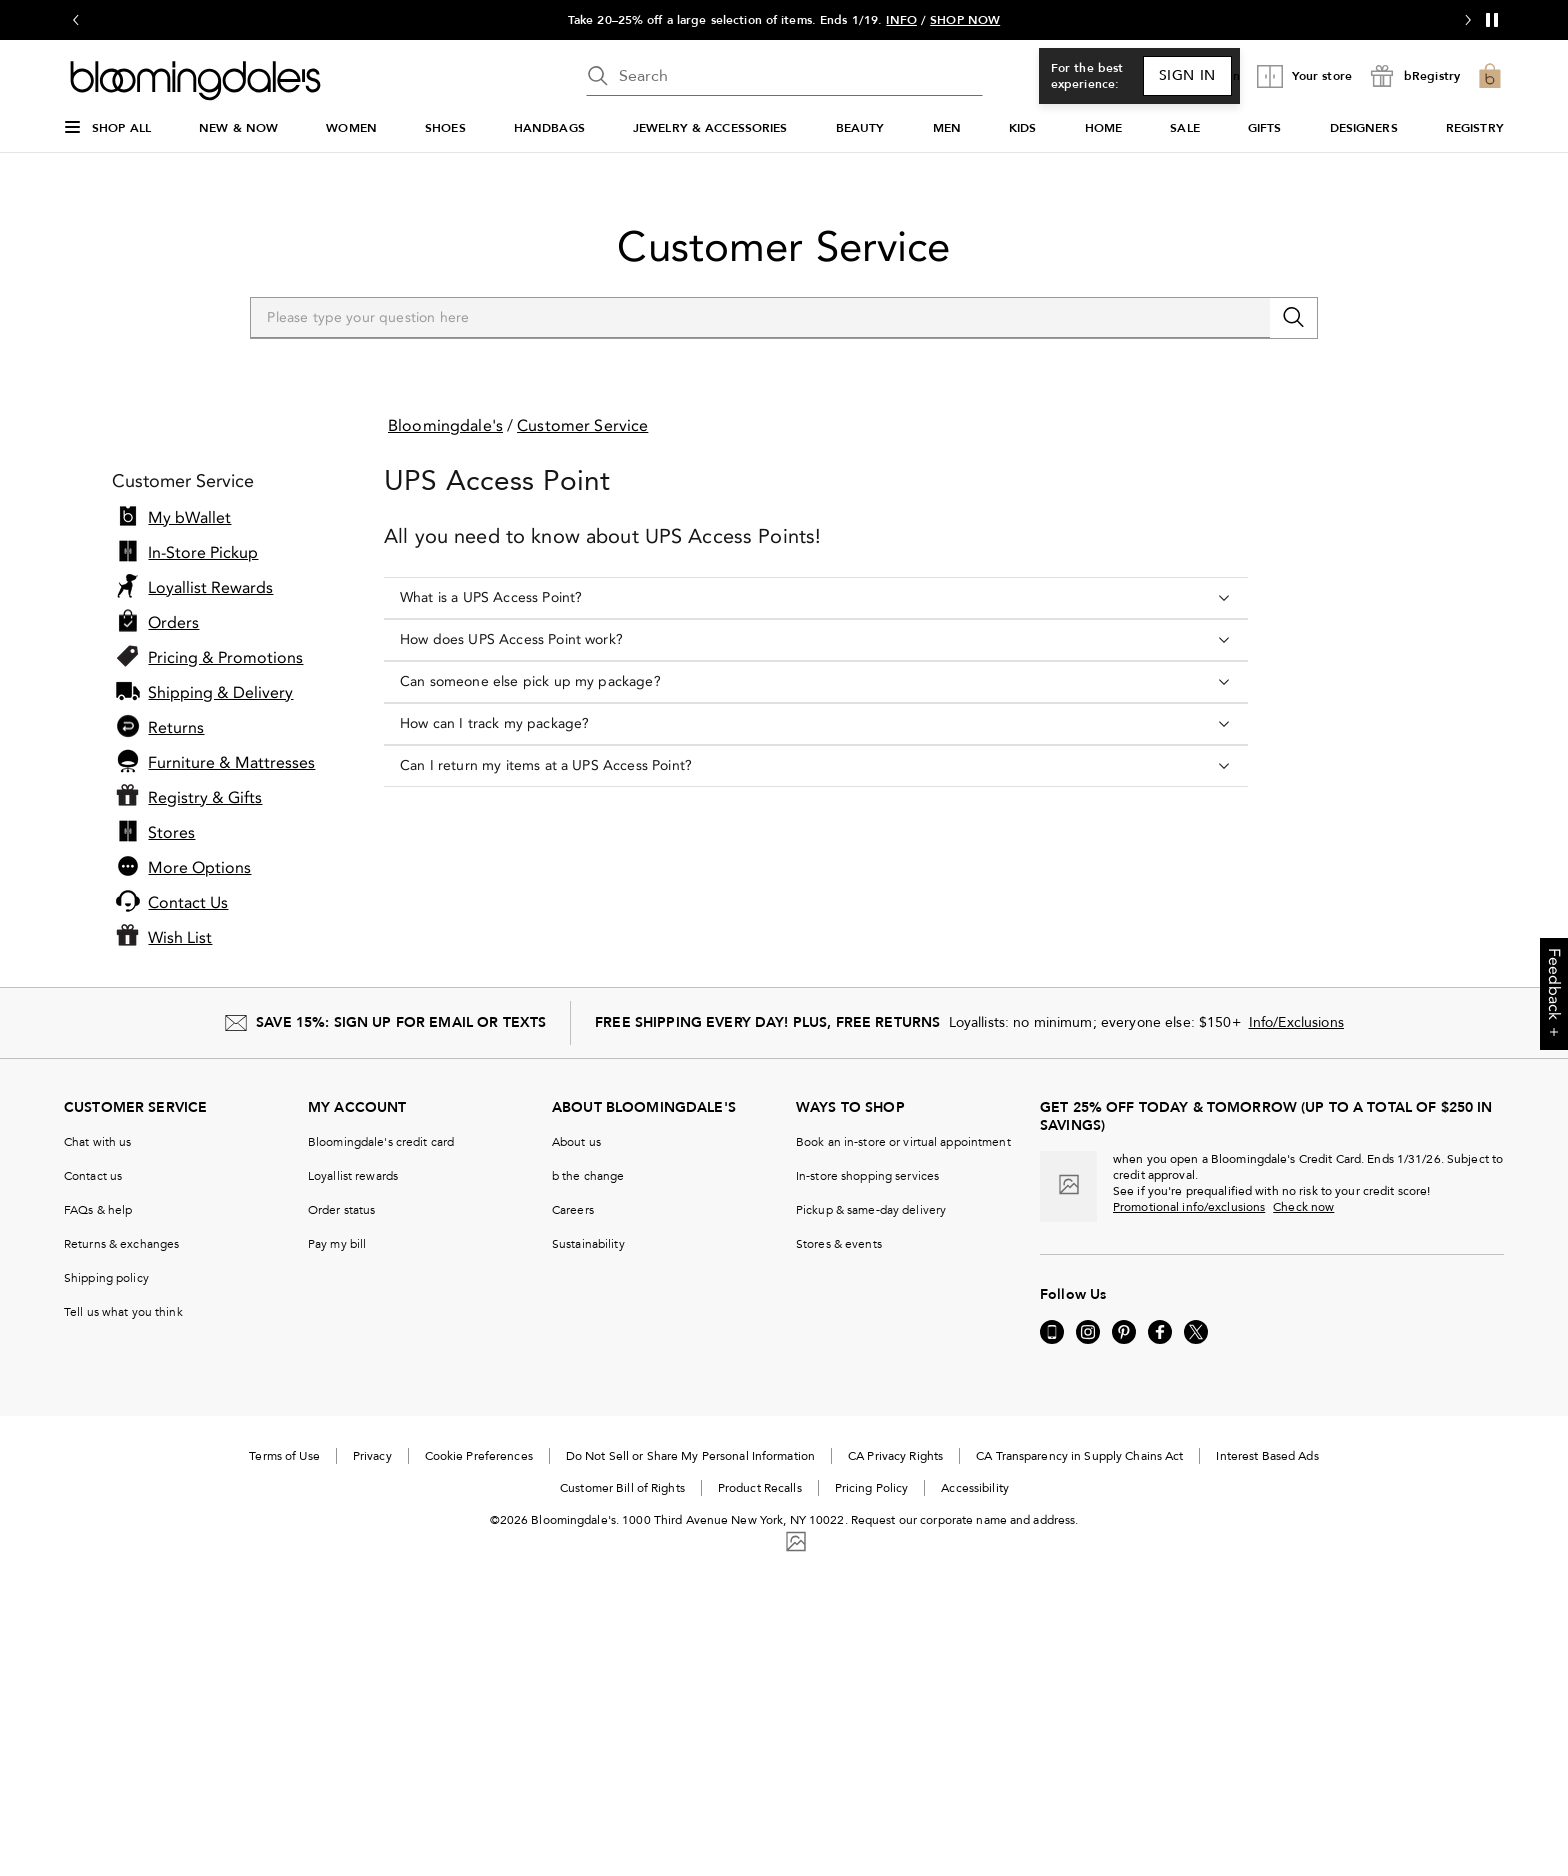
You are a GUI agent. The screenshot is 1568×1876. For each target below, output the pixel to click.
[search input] (784, 76)
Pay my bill (337, 1244)
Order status (341, 1210)
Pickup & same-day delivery (871, 1210)
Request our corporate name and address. (965, 1520)
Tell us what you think (123, 1312)
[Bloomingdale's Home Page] (195, 81)
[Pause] (1492, 20)
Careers (573, 1210)
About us (576, 1142)
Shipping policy (106, 1278)
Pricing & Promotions (225, 658)
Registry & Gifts (205, 798)
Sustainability (588, 1244)
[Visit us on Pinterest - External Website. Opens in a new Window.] (1124, 1332)
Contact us (93, 1176)
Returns (176, 728)
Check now (1303, 1207)
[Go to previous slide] (76, 20)
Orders (173, 623)
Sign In (1187, 75)
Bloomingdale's (445, 425)
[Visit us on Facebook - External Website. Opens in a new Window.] (1160, 1332)
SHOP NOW (965, 20)
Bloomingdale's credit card (381, 1142)
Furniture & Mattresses (231, 763)
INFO (901, 20)
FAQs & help (98, 1210)
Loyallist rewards (353, 1176)
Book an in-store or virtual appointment (903, 1142)
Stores (171, 833)
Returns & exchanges (121, 1244)
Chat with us (97, 1142)
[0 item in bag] (1490, 76)
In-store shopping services (867, 1176)
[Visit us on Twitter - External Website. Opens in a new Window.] (1196, 1332)
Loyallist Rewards (210, 588)
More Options (199, 868)
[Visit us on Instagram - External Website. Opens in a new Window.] (1088, 1332)
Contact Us (188, 903)
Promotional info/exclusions (1189, 1207)
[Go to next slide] (1468, 20)
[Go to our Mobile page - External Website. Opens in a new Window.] (1052, 1332)
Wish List (180, 938)
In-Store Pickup (203, 553)
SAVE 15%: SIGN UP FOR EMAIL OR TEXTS (401, 1022)
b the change (588, 1176)
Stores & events (839, 1244)
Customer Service (783, 247)
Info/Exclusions (1296, 1022)
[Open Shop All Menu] (107, 136)
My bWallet (189, 518)
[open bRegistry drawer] (1414, 76)
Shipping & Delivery (220, 693)
